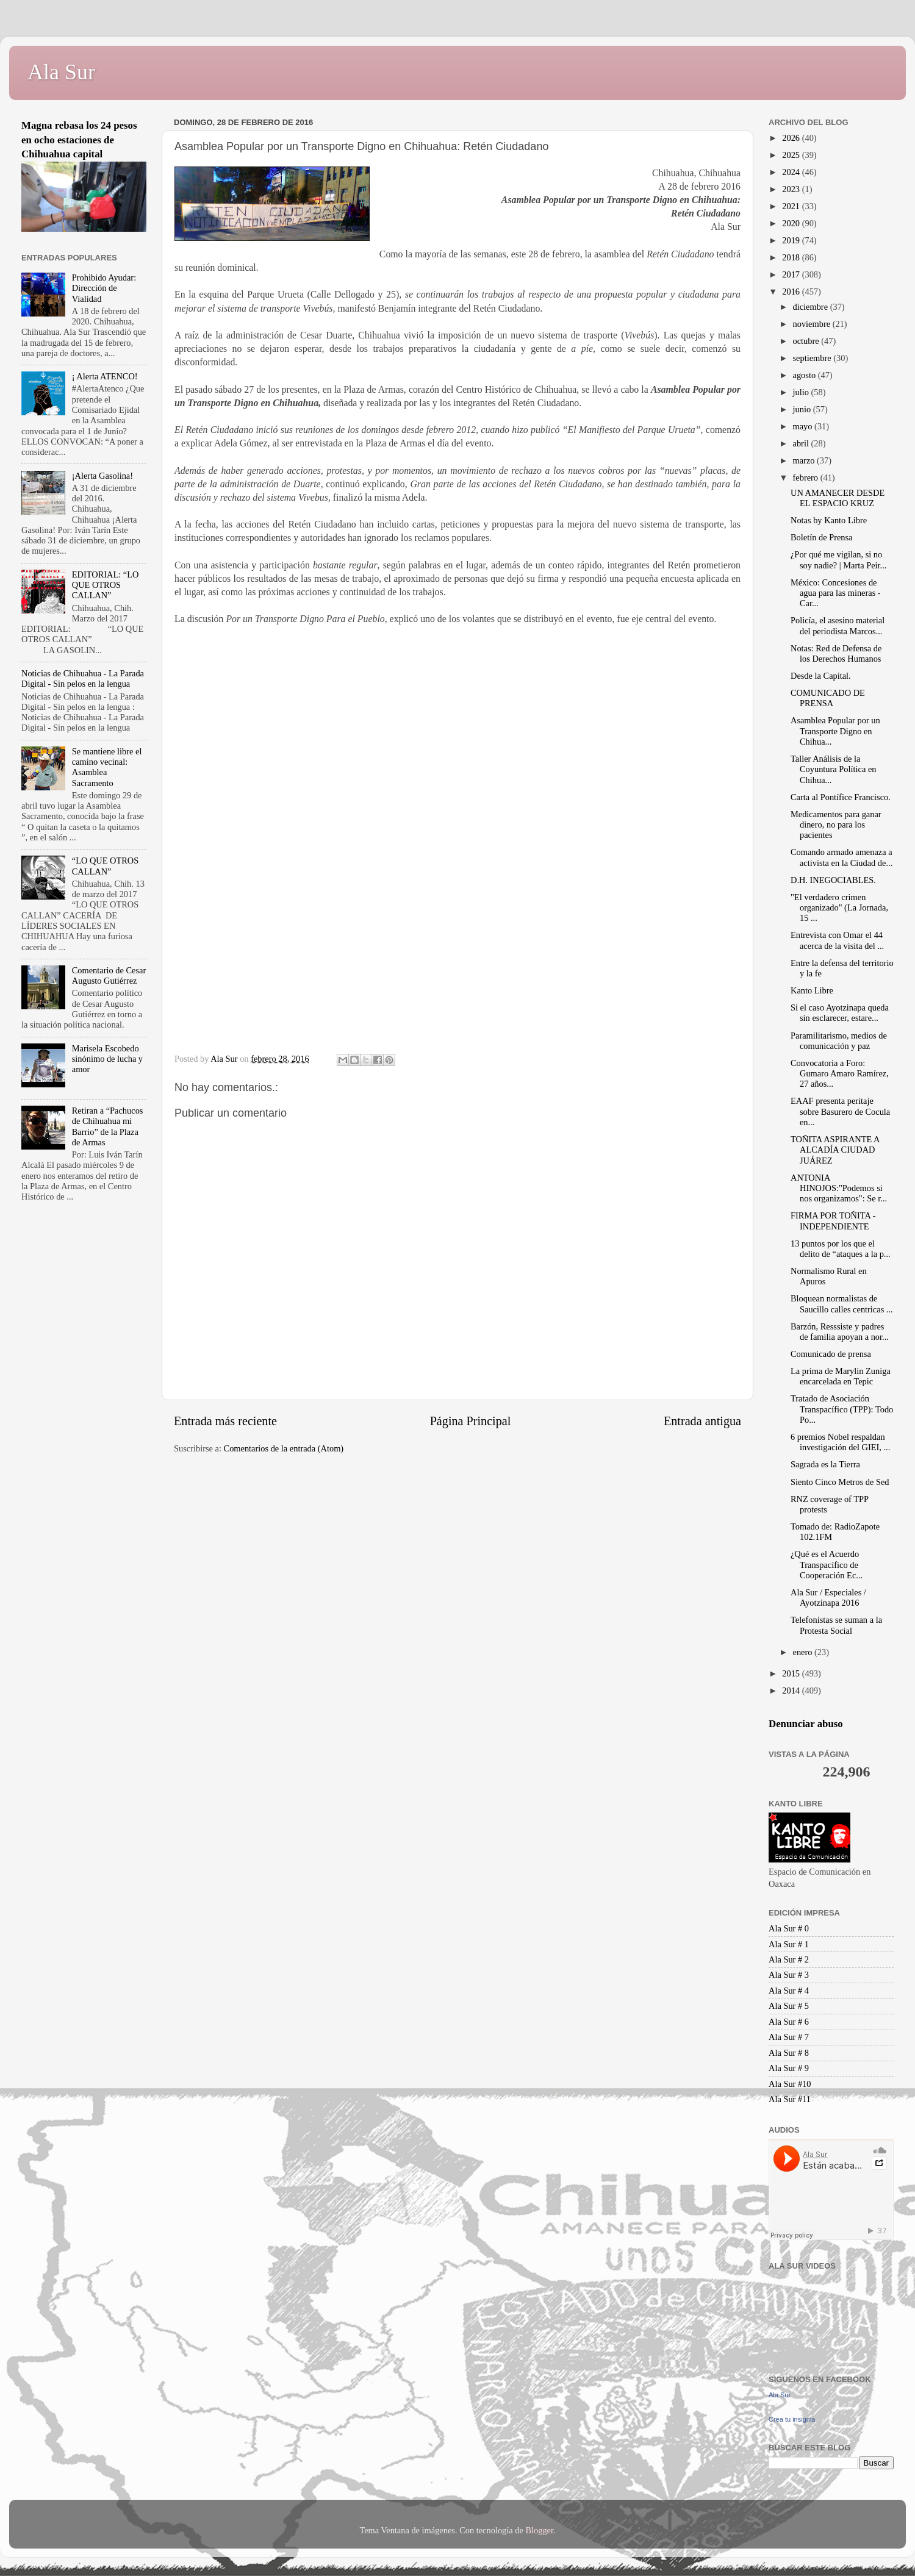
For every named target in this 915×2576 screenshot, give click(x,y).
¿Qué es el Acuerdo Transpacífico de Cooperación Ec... (827, 1564)
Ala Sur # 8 (789, 2053)
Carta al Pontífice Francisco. (841, 797)
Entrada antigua (702, 1421)
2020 (792, 223)
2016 (792, 291)
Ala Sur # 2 (789, 1959)
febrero (806, 477)
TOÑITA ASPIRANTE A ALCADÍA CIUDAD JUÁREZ (835, 1149)
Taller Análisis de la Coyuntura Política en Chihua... (834, 769)
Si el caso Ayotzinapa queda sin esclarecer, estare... (840, 1013)
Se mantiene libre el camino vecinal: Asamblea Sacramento (107, 767)
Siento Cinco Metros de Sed (840, 1482)
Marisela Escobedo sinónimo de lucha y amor (107, 1059)
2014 (792, 1690)
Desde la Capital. (821, 676)
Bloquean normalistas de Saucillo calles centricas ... (842, 1303)
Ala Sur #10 (790, 2084)
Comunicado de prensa (831, 1354)
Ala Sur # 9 (789, 2068)
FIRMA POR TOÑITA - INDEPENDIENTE (833, 1221)
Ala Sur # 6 (789, 2022)
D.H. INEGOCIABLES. (833, 880)
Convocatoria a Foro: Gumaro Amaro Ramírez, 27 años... (840, 1073)
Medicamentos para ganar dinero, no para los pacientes (836, 824)
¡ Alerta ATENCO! (105, 376)
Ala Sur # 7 (789, 2037)
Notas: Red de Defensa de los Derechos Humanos (836, 653)
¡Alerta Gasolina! (102, 476)
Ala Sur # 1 (789, 1944)
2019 (792, 240)
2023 (792, 189)
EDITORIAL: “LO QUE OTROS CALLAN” (105, 585)
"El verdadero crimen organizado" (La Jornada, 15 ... (839, 907)
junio (803, 409)
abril (802, 443)
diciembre (811, 307)
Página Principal (470, 1421)
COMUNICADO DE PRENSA (828, 698)
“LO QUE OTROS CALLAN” (105, 866)
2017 (792, 274)
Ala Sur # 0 (789, 1928)
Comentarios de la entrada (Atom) (284, 1448)
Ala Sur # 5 (789, 2006)
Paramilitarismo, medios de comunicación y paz (839, 1041)
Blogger (539, 2530)
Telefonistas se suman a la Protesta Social (836, 1625)
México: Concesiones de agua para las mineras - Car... (836, 593)
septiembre (813, 358)
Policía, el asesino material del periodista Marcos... (837, 625)
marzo (805, 460)
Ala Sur (61, 72)
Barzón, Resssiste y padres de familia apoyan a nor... (840, 1332)
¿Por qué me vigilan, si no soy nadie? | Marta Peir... (838, 559)
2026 (792, 138)
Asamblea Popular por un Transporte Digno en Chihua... (835, 730)
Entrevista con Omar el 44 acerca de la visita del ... (837, 940)
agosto (805, 375)
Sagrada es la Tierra (825, 1464)
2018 (792, 257)
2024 (792, 172)
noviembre (813, 324)
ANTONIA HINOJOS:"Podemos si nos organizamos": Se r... (839, 1188)
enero (804, 1652)
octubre (807, 341)
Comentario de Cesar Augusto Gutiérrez (109, 975)
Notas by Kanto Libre (829, 520)
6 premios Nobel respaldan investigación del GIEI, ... (840, 1442)
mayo (804, 426)
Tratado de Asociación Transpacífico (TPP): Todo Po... (842, 1409)
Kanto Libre (812, 990)
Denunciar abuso (806, 1724)
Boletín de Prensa (822, 537)
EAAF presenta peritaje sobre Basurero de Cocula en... (840, 1111)
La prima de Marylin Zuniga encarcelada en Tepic (841, 1376)
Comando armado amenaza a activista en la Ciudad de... (841, 857)
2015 (792, 1673)
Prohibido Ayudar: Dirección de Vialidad (104, 288)
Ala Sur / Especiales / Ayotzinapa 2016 (828, 1597)
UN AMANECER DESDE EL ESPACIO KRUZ (837, 498)
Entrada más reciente (225, 1421)
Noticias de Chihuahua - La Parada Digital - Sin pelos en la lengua (82, 678)
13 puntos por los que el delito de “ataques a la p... (841, 1249)
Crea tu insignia (792, 2419)
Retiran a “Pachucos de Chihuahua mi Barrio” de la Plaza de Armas (107, 1126)
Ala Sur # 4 (789, 1990)
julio (802, 392)
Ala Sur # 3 (789, 1975)
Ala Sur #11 (790, 2099)
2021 (792, 206)
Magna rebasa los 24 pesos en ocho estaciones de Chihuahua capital (79, 140)
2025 (792, 155)
